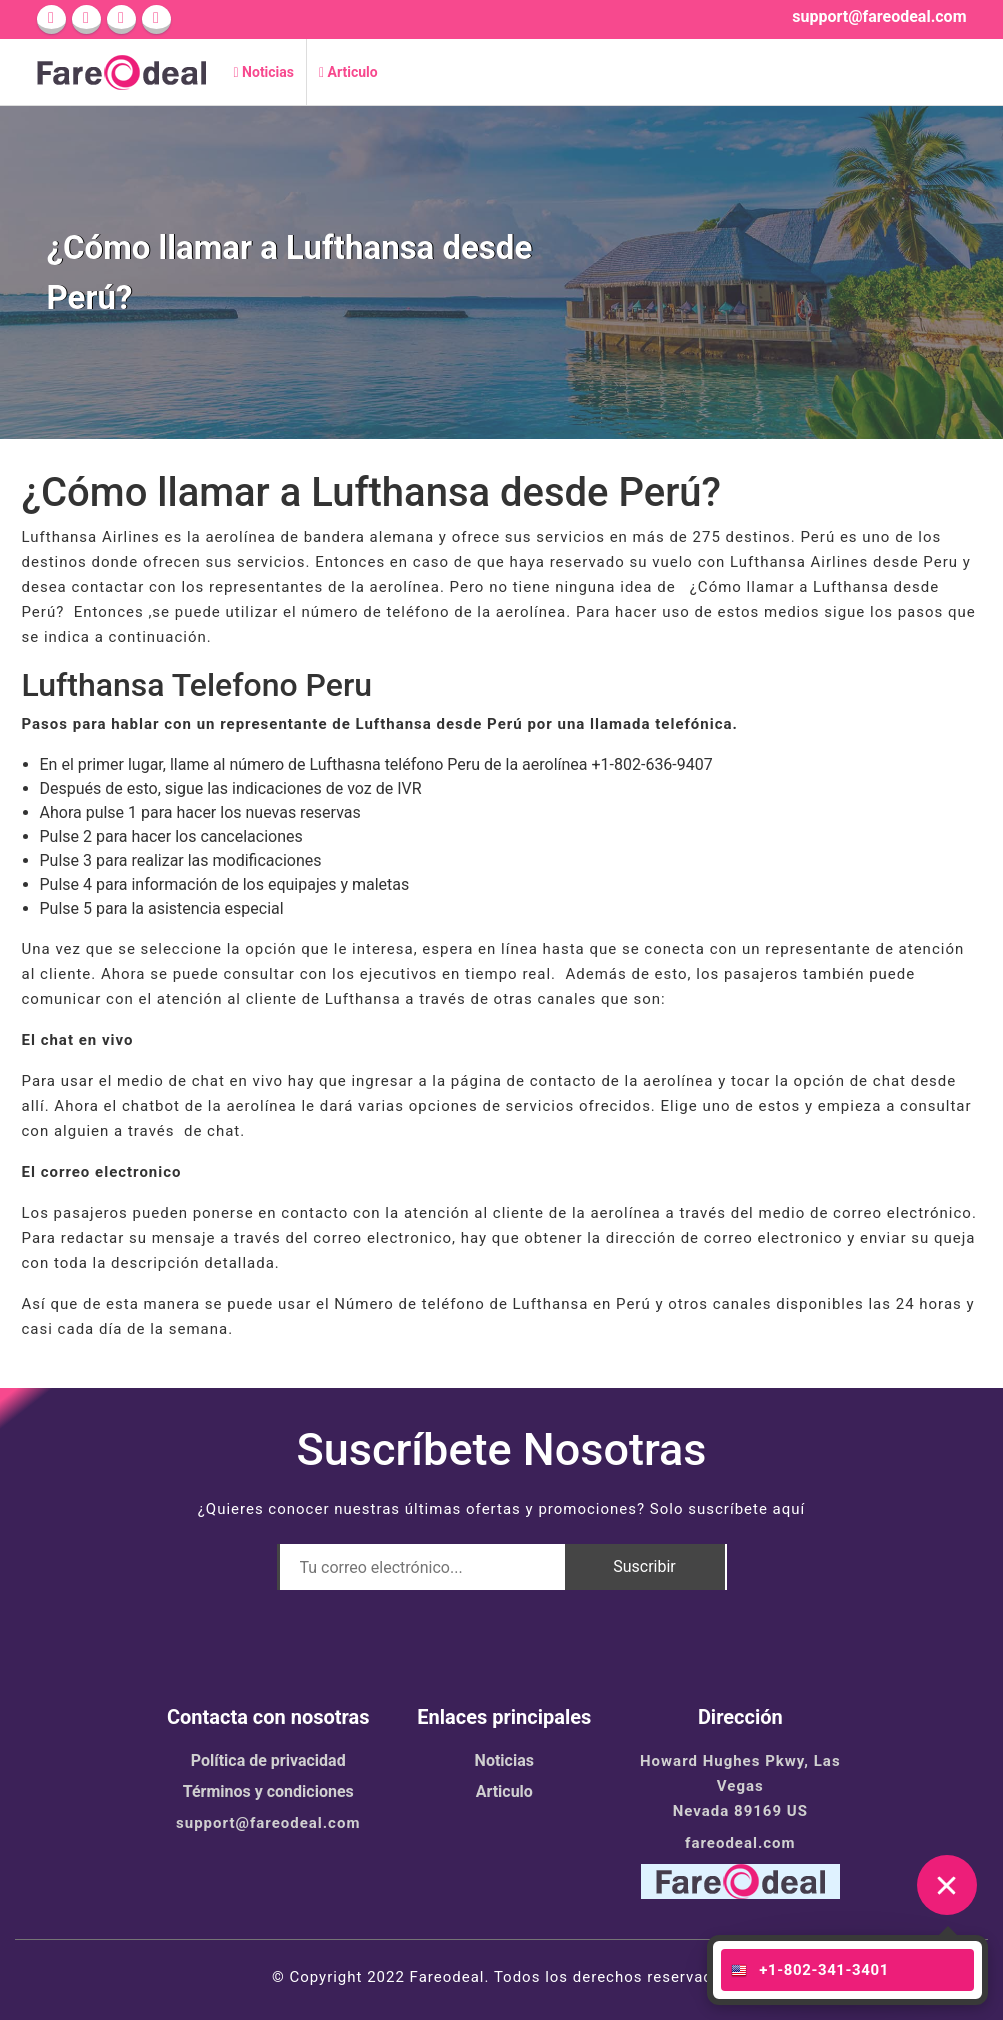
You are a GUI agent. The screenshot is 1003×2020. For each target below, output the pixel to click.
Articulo (348, 72)
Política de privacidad (268, 1760)
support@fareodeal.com (879, 16)
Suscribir (644, 1566)
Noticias (264, 72)
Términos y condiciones (268, 1791)
